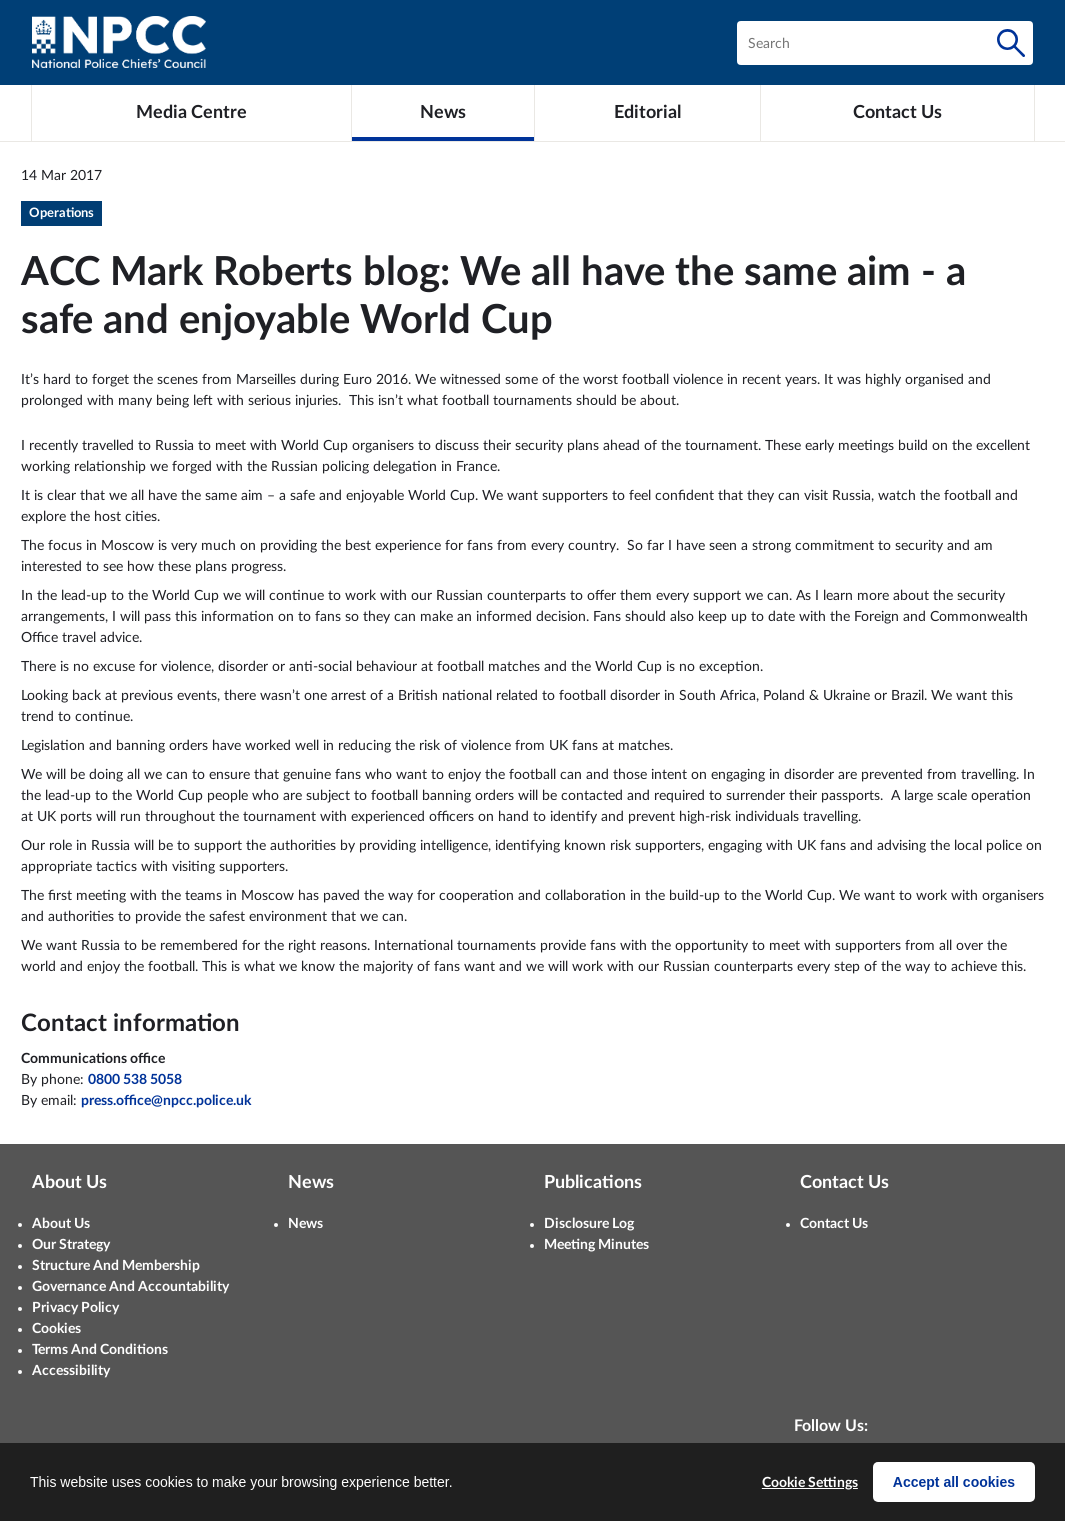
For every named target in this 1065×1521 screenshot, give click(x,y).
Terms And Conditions (100, 1350)
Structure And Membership (116, 1266)
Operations (61, 213)
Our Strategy (71, 1245)
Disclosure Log (589, 1224)
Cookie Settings (810, 1483)
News (305, 1224)
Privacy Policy (75, 1308)
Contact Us (834, 1224)
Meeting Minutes (596, 1245)
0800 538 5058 (135, 1080)
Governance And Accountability (130, 1287)
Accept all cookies (954, 1482)
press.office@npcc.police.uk (166, 1101)
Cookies (56, 1329)
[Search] (1011, 43)
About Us (61, 1224)
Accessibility (71, 1371)
